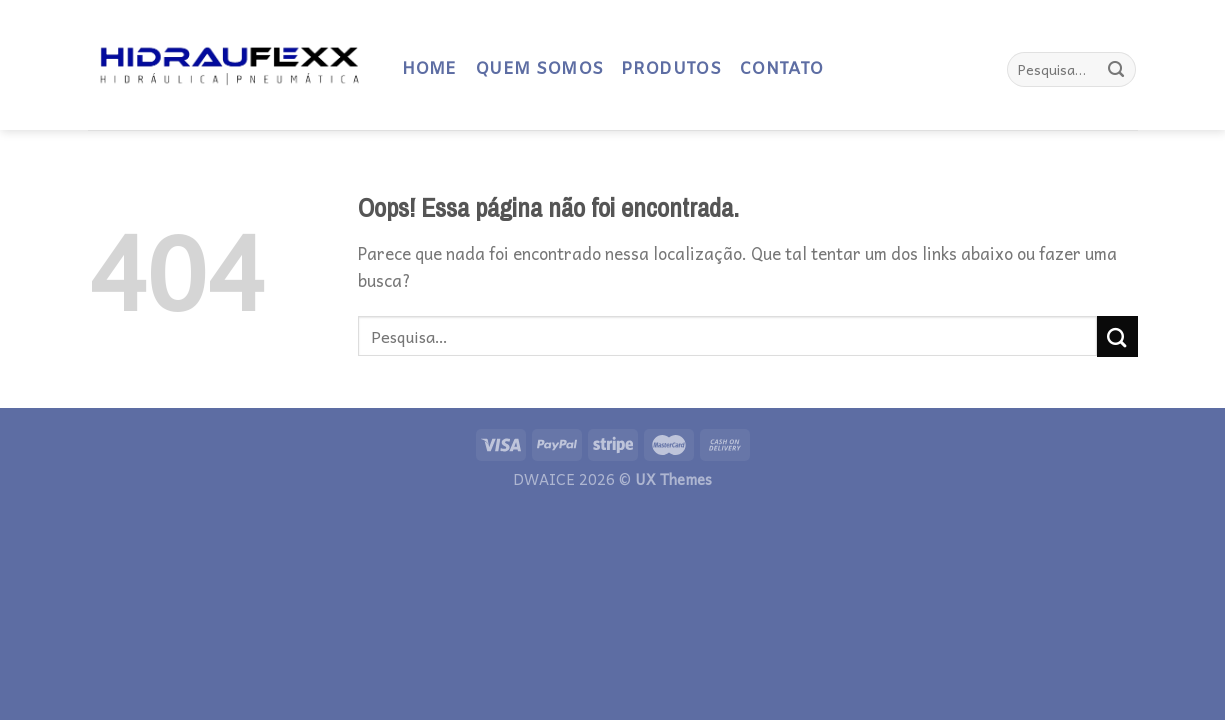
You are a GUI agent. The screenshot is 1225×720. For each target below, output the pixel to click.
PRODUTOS (671, 70)
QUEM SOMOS (539, 70)
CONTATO (781, 70)
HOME (429, 70)
